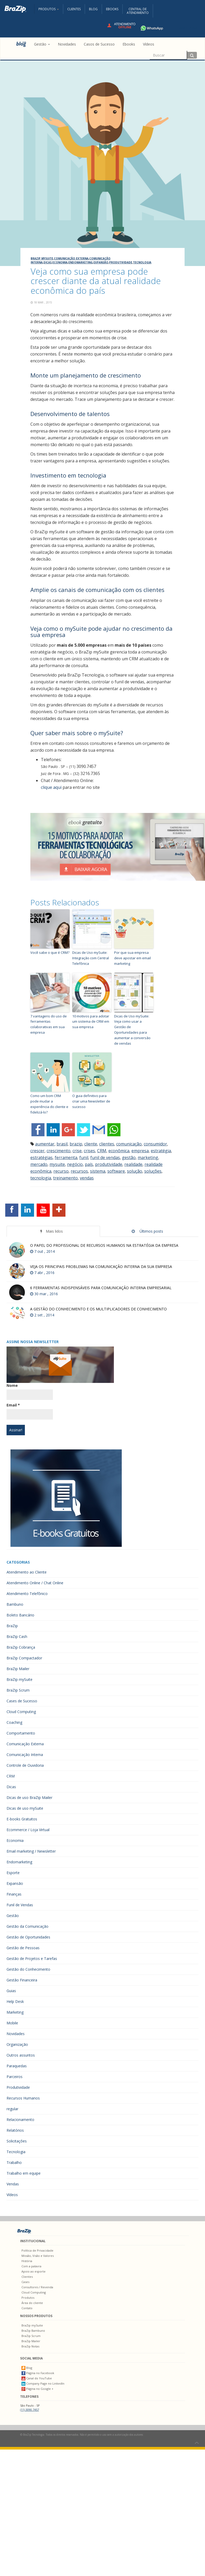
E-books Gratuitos (22, 1818)
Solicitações (17, 2141)
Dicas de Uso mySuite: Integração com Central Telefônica (90, 958)
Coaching (14, 1722)
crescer (37, 1151)
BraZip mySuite (42, 258)
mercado (38, 1164)
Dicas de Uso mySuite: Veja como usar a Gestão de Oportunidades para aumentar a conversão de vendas (132, 1030)
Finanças (14, 1894)
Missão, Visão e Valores (37, 2256)
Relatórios (15, 2130)
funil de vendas (105, 1157)
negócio (75, 1164)
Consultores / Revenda (37, 2287)
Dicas (47, 262)
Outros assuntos (21, 2055)
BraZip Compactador (24, 1657)
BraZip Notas (30, 2346)
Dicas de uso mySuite (25, 1808)
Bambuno (15, 1604)
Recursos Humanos (23, 2098)
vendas (87, 1178)
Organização (17, 2044)
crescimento (58, 1151)
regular (12, 2108)
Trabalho (14, 2162)
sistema (97, 1171)
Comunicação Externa (71, 258)
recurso (61, 1171)
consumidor (155, 1144)
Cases (25, 2282)
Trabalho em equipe (24, 2173)
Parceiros (15, 2076)
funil (83, 1157)
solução (134, 1171)
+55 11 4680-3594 (167, 27)
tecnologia (40, 1178)
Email (13, 1405)
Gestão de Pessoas (23, 1947)
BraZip (12, 1625)
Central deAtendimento (138, 11)
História (26, 2261)
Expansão (100, 262)
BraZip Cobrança (21, 1647)
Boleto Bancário (20, 1615)
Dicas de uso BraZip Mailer (29, 1797)
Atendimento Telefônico (27, 1593)
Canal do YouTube (36, 2378)
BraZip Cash (17, 1636)
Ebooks (112, 9)
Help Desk (15, 2001)
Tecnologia (142, 262)
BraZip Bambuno (33, 2331)
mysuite (57, 1164)
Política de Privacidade (37, 2250)
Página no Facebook (37, 2373)
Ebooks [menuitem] (129, 44)
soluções (153, 1171)
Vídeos (12, 2194)
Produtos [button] (48, 9)
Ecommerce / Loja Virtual (28, 1829)
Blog (93, 9)
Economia (60, 262)
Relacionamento (20, 2119)
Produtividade (120, 262)
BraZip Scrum (18, 1690)
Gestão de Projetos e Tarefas (32, 1958)
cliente (90, 1144)
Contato (26, 2308)
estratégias (41, 1157)
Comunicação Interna (25, 1754)
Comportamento (21, 1733)
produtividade (108, 1164)
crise (77, 1151)
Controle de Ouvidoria (25, 1765)
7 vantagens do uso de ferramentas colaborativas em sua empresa (48, 1024)
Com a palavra (31, 2266)
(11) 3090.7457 (29, 2410)
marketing (148, 1157)
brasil (62, 1144)
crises (89, 1151)
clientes (106, 1144)
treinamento (65, 1178)
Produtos (27, 2298)
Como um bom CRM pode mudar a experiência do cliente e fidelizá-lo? (49, 1103)
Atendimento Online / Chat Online (35, 1582)
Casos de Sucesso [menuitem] (99, 44)
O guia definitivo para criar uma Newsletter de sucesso (91, 1101)
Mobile (12, 2022)
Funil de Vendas (20, 1904)
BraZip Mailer (18, 1668)
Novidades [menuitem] (67, 44)
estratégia (161, 1151)
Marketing (15, 2012)
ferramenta (66, 1157)
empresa (140, 1151)
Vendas (13, 2183)
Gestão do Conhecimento (28, 1969)
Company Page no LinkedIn (42, 2383)
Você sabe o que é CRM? (49, 952)
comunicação (129, 1144)
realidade (133, 1164)
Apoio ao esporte (33, 2271)
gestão (129, 1157)
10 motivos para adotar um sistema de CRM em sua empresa (90, 1021)
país (89, 1164)
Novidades (16, 2033)
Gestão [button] (42, 44)
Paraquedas (17, 2065)
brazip (76, 1144)
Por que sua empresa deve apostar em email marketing (132, 958)
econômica (118, 1151)
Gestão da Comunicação (27, 1926)
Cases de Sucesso (22, 1700)
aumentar (44, 1144)
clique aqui (51, 787)
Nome (12, 1385)
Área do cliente (32, 2303)
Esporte (13, 1872)
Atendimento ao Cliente (27, 1572)
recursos (79, 1171)
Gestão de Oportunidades (28, 1937)
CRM (101, 1151)
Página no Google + (37, 2389)
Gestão (13, 1915)
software (116, 1171)
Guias (11, 1990)
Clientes (74, 9)
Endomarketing (80, 262)
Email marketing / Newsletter (31, 1851)
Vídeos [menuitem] (148, 44)
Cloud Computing (21, 1711)
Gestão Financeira (22, 1979)
